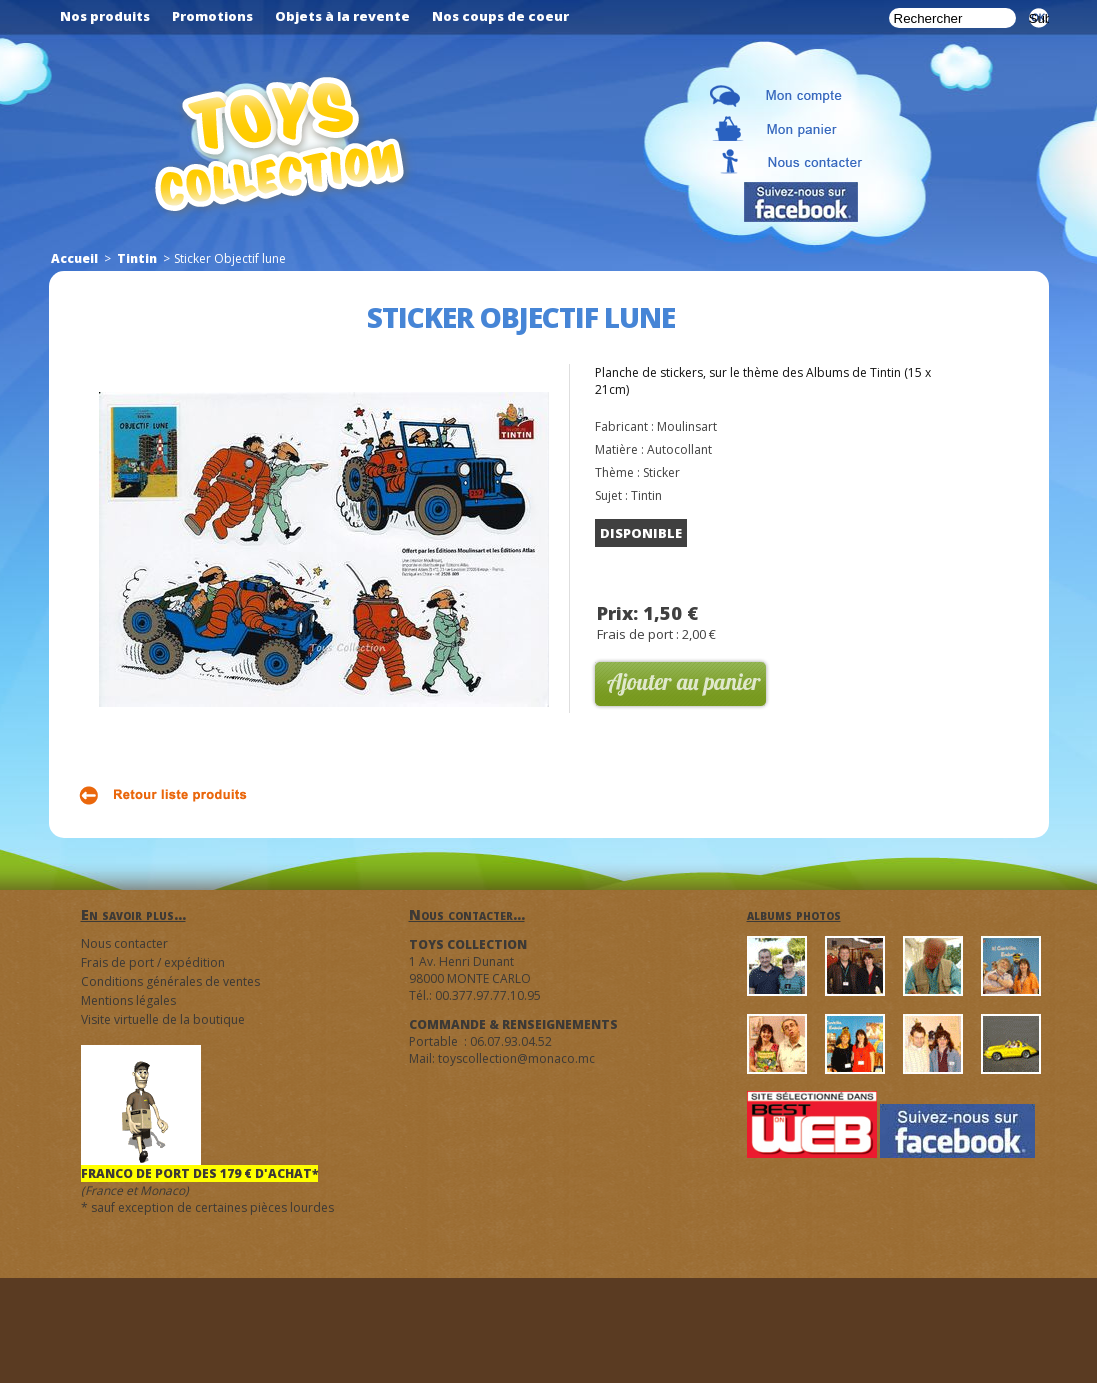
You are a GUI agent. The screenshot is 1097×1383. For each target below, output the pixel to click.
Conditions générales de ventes (170, 981)
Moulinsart (687, 426)
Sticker (661, 472)
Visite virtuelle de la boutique (163, 1019)
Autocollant (679, 449)
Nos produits (105, 16)
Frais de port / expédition (153, 962)
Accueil (74, 258)
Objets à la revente (342, 16)
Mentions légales (128, 1000)
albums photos (794, 914)
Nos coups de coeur (500, 16)
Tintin (137, 258)
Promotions (212, 16)
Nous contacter (124, 943)
